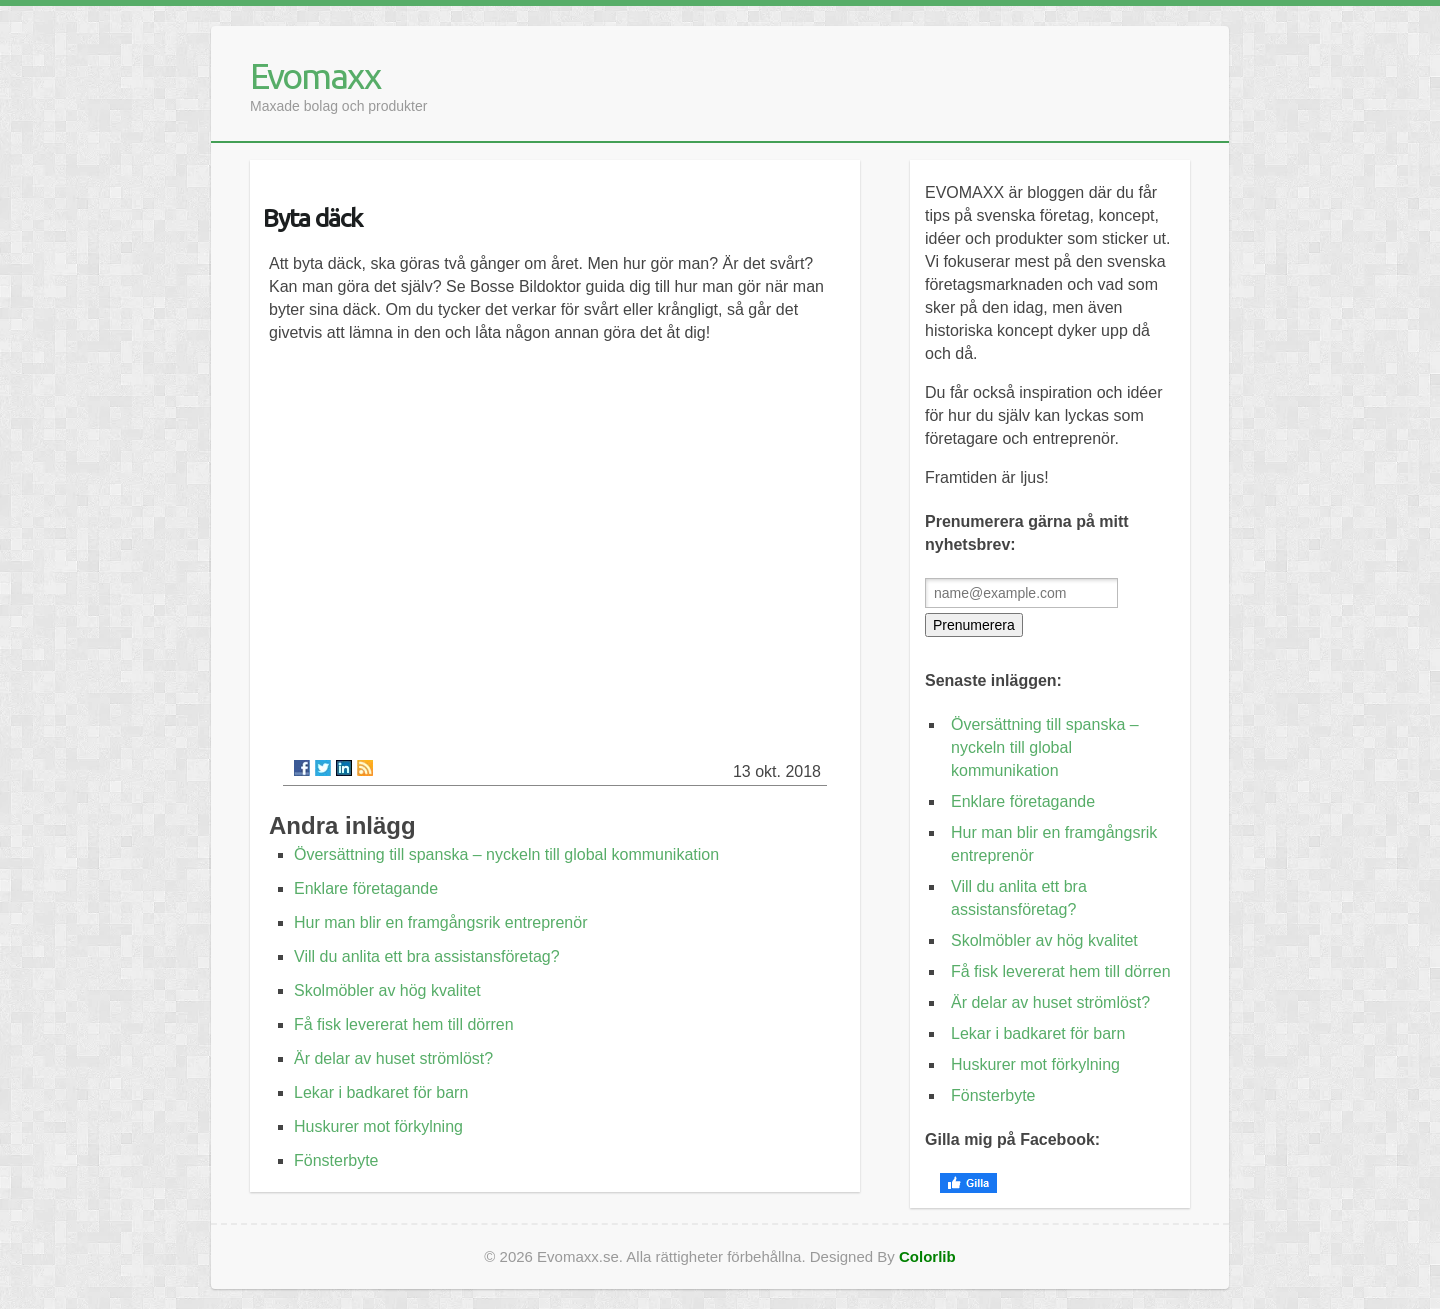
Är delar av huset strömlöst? (393, 1058)
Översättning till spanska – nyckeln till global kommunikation (506, 854)
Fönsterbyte (336, 1160)
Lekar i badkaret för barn (381, 1092)
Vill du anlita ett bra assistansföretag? (427, 956)
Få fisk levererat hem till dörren (404, 1024)
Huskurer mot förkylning (378, 1126)
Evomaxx (315, 75)
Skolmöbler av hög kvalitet (387, 990)
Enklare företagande (366, 888)
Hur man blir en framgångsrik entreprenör (440, 922)
